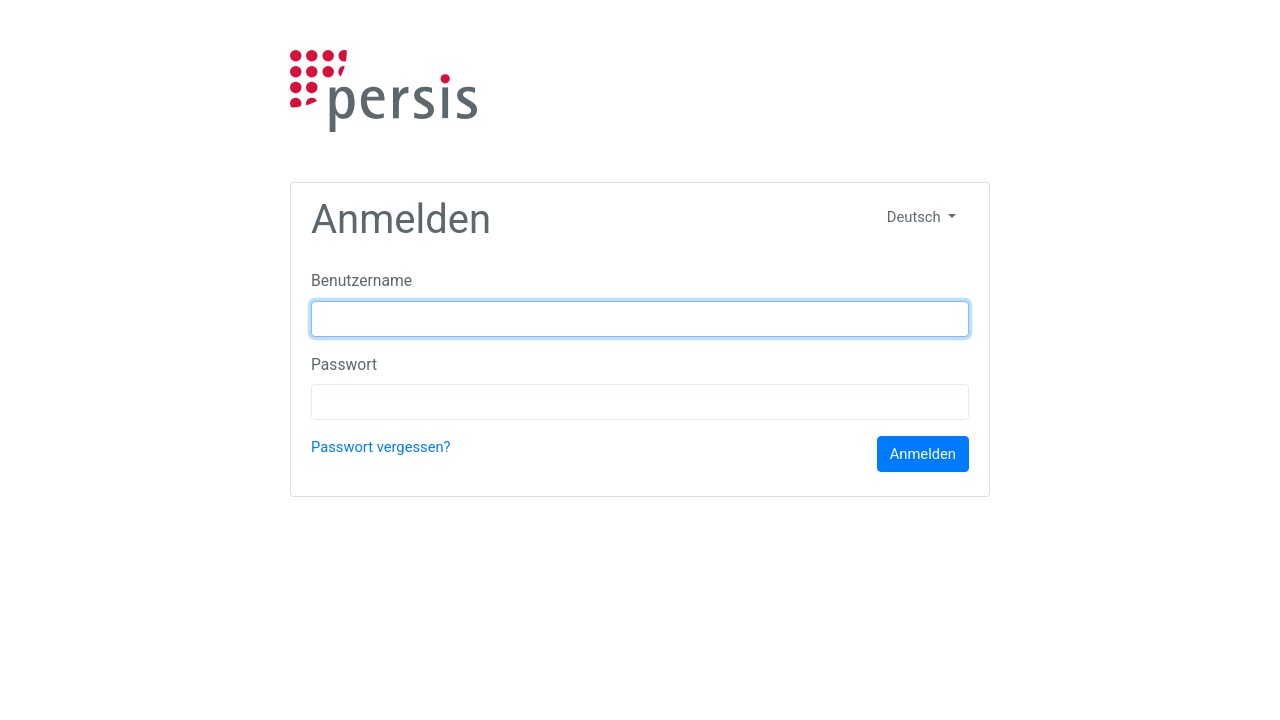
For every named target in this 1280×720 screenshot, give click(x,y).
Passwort (344, 364)
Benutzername (361, 280)
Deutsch (915, 217)
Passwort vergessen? (381, 447)
